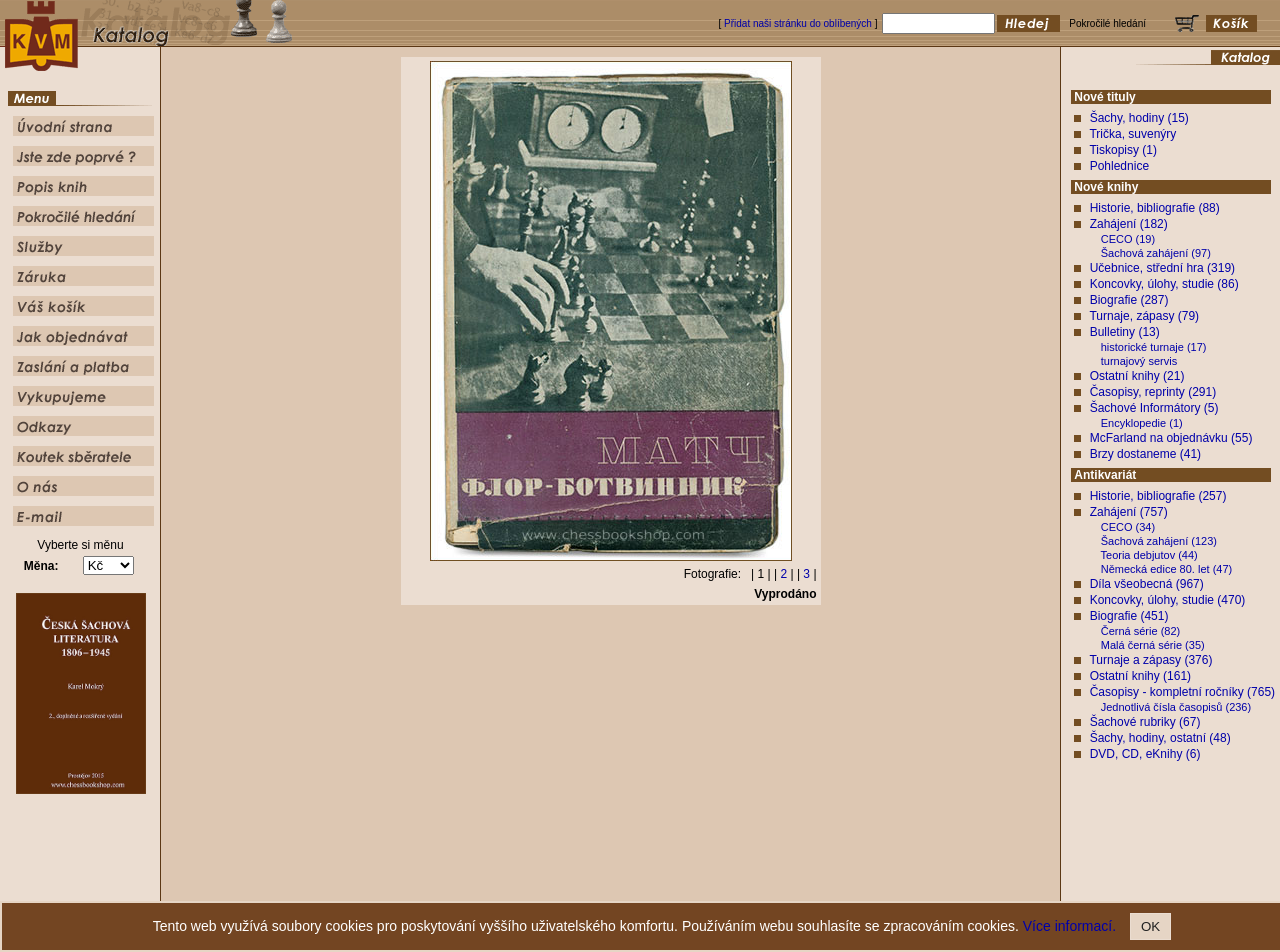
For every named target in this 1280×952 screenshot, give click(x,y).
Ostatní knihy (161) (1140, 676)
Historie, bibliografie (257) (1158, 496)
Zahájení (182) (1129, 224)
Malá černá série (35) (1153, 645)
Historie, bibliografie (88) (1155, 208)
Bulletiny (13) (1125, 332)
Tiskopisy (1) (1123, 150)
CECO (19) (1128, 239)
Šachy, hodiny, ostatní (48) (1160, 738)
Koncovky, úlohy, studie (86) (1164, 284)
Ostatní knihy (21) (1137, 376)
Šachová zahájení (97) (1156, 253)
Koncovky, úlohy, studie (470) (1168, 600)
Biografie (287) (1129, 300)
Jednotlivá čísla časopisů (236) (1176, 707)
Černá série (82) (1140, 631)
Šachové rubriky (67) (1145, 722)
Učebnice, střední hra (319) (1162, 268)
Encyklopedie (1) (1142, 423)
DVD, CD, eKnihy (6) (1145, 754)
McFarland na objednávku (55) (1171, 438)
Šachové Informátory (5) (1154, 408)
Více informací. (1069, 926)
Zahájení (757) (1129, 512)
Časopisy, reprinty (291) (1153, 392)
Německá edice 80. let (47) (1166, 569)
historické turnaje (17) (1154, 347)
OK (1150, 926)
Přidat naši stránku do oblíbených (798, 23)
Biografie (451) (1129, 616)
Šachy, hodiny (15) (1139, 118)
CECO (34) (1128, 527)
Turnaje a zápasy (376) (1150, 660)
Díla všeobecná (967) (1147, 584)
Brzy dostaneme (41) (1145, 454)
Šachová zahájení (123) (1159, 541)
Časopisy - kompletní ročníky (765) (1182, 692)
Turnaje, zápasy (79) (1144, 316)
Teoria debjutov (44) (1149, 555)
